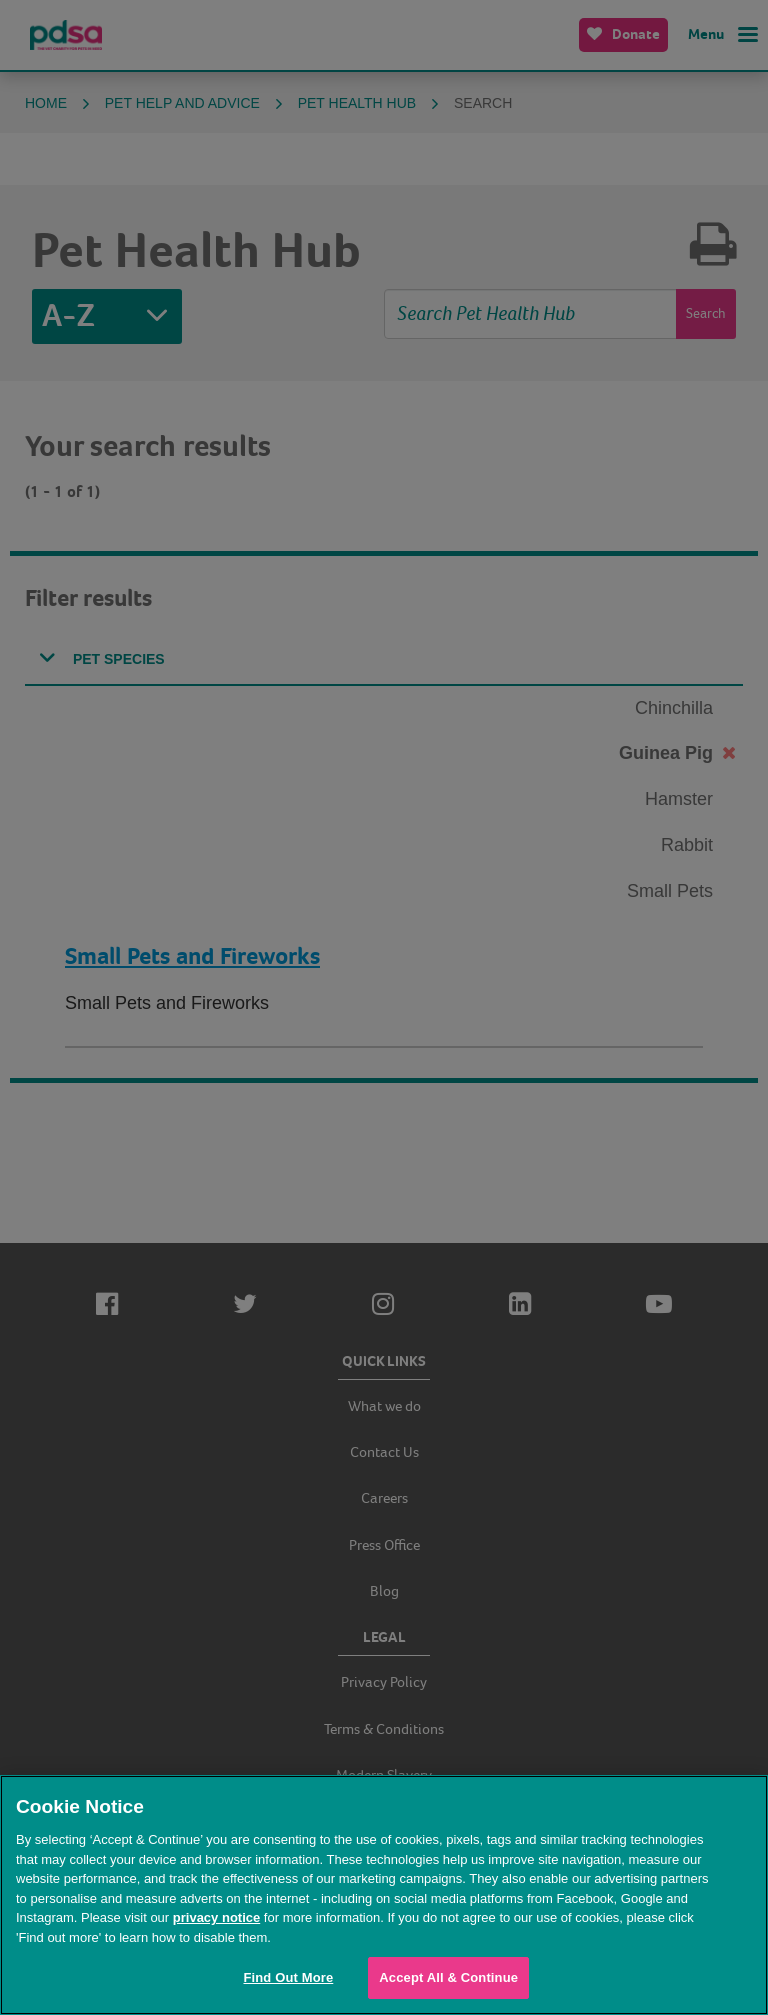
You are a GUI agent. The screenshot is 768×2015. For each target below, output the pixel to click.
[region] (384, 1895)
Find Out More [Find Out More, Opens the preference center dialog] (288, 1977)
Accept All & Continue (448, 1977)
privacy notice (216, 1917)
